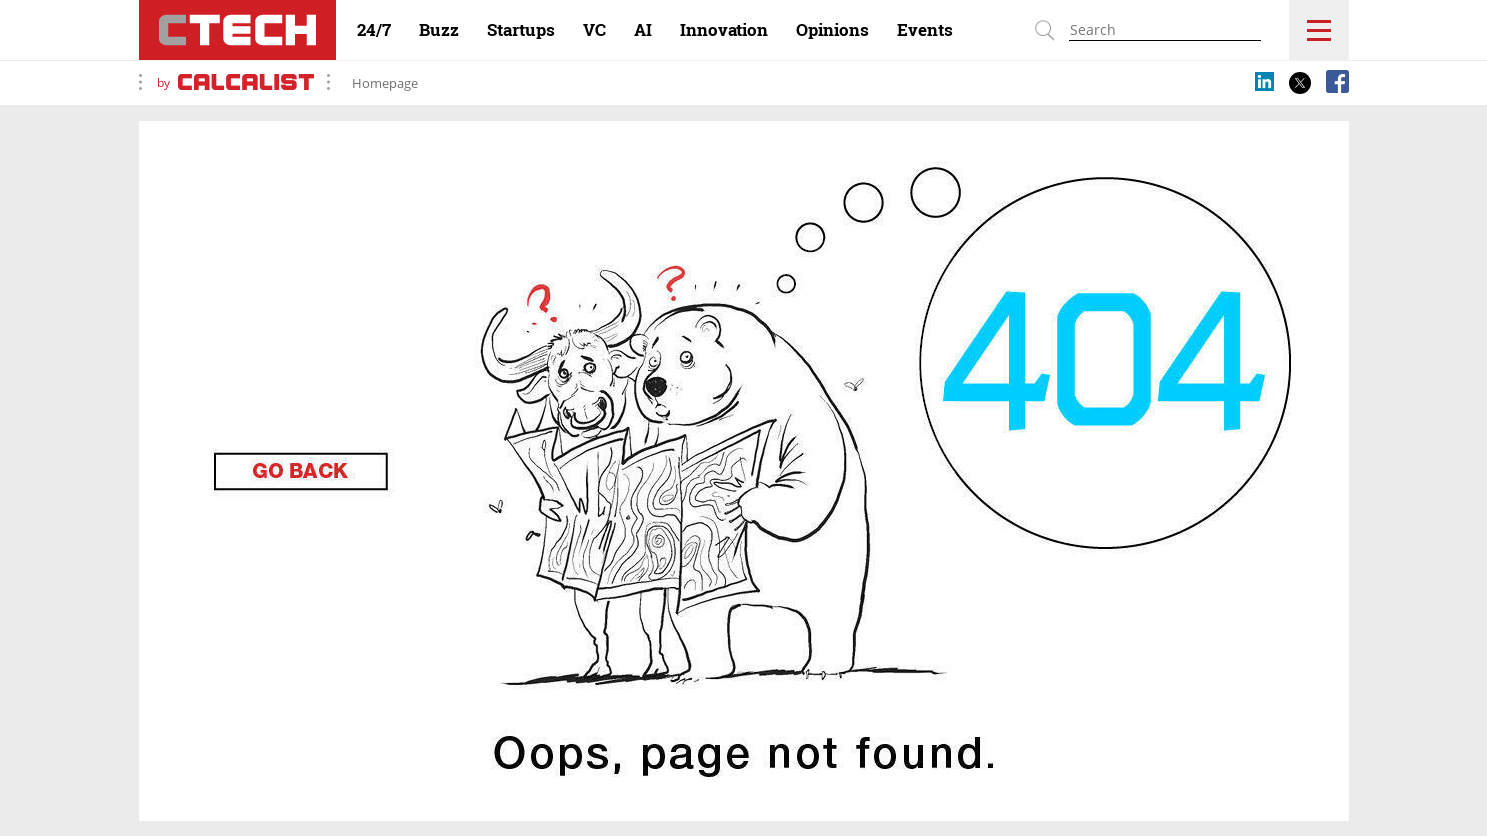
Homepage (385, 83)
